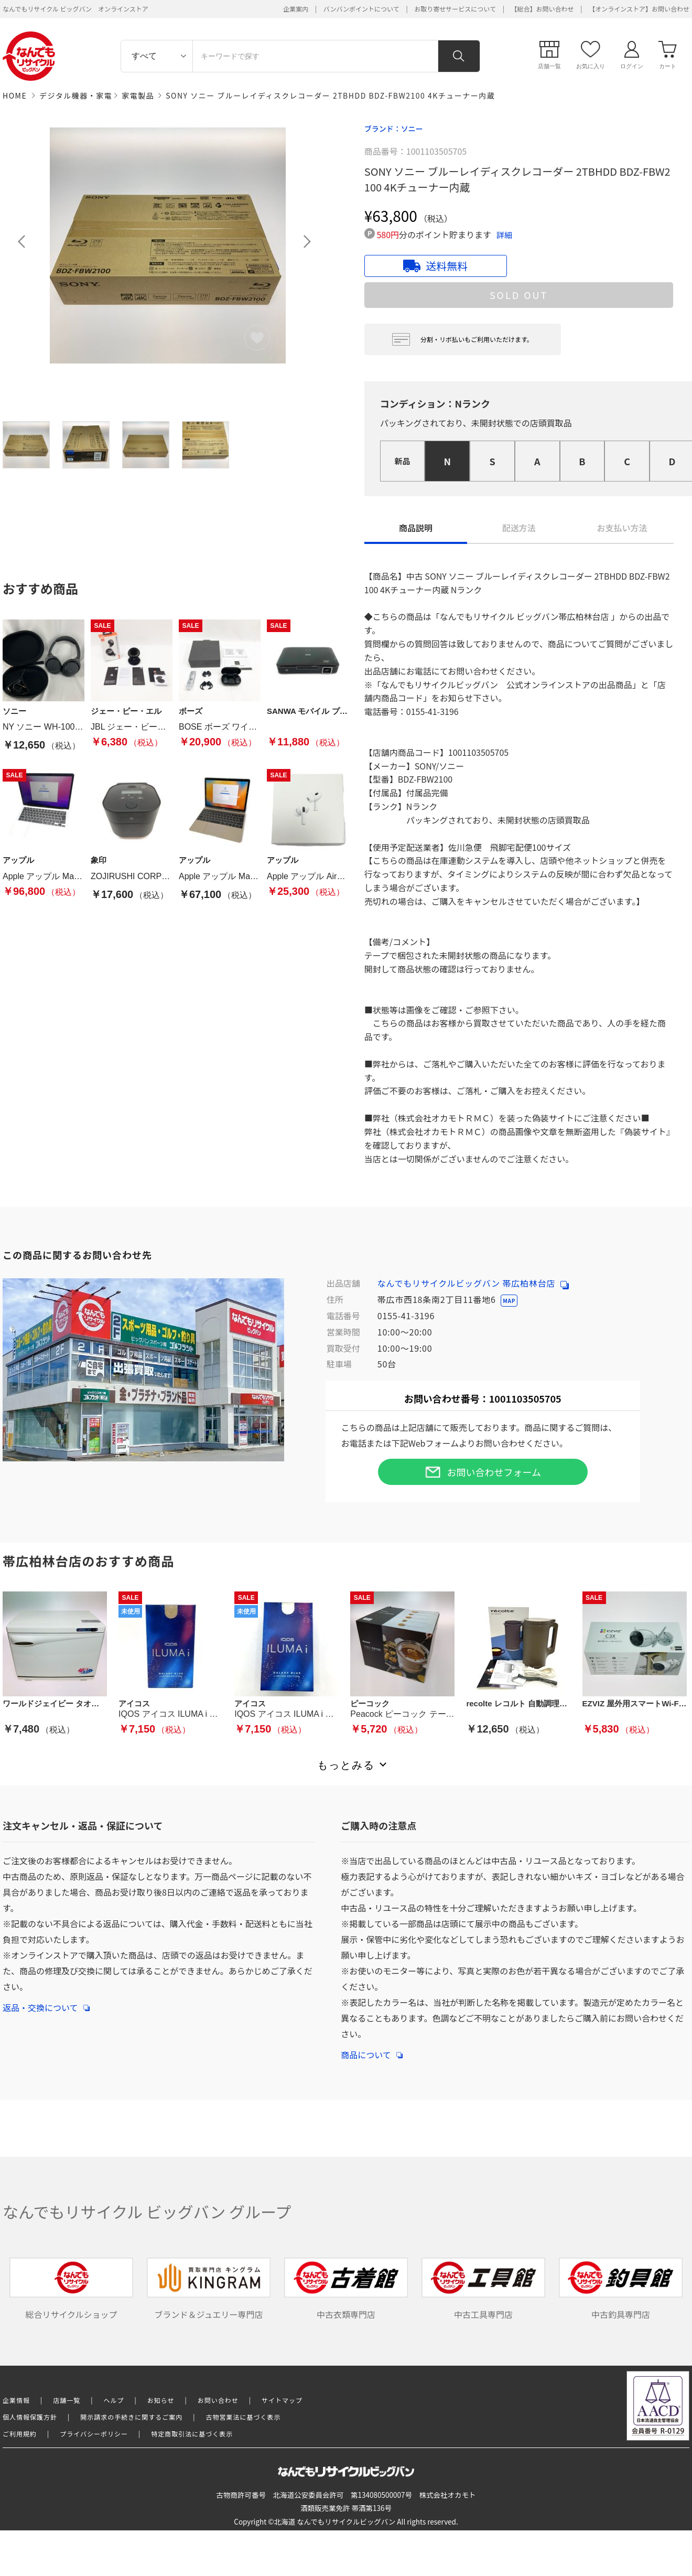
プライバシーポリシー (94, 2433)
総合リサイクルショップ (71, 2289)
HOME (15, 95)
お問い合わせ (218, 2400)
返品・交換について (46, 2002)
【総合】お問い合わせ (542, 8)
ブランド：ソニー (393, 128)
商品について (372, 2049)
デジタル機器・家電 (75, 95)
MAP (509, 1301)
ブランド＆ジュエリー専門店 (209, 2289)
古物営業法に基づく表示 (243, 2416)
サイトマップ (282, 2400)
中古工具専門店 (483, 2289)
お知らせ (161, 2400)
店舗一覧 (66, 2400)
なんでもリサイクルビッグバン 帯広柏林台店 (473, 1283)
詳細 (504, 234)
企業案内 (295, 8)
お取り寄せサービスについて (455, 8)
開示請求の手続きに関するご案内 (131, 2416)
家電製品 (138, 95)
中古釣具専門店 (621, 2289)
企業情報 (16, 2400)
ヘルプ (114, 2400)
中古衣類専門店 (346, 2289)
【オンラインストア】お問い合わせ (639, 8)
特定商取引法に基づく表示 (192, 2433)
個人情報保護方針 (30, 2416)
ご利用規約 (20, 2433)
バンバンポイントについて (361, 8)
